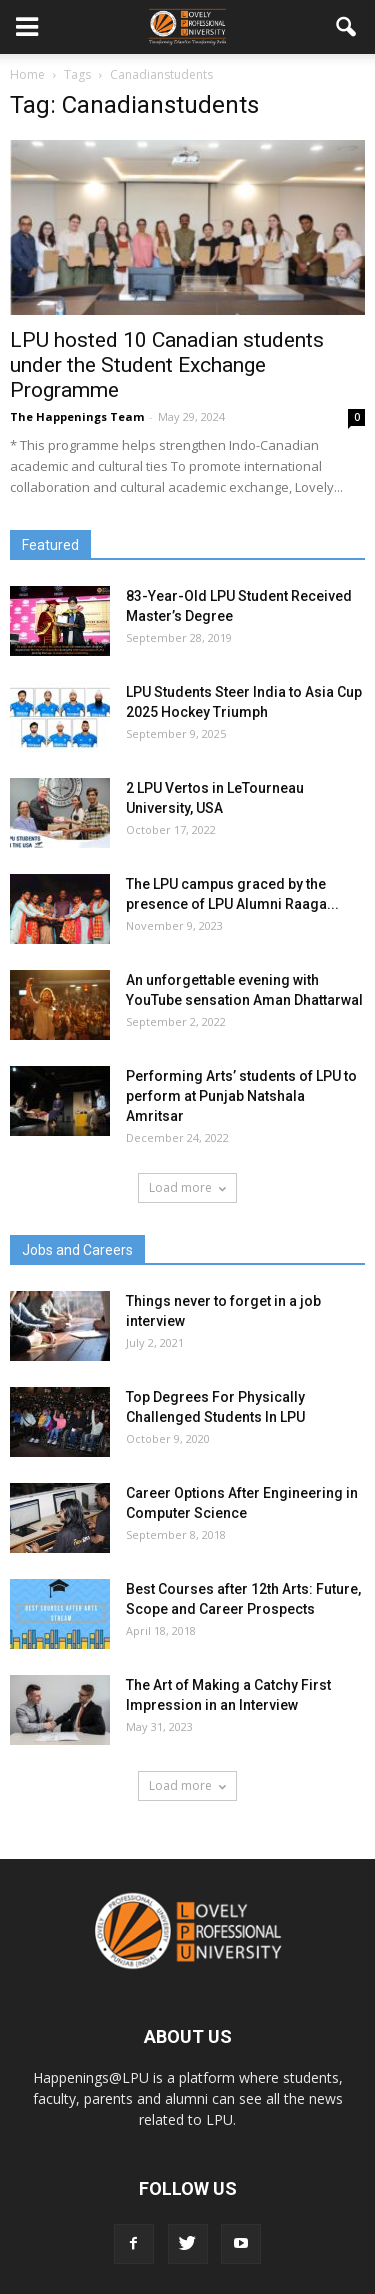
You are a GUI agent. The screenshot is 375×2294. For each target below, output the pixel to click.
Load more (187, 1187)
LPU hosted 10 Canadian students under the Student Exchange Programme (167, 365)
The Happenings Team (77, 416)
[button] (347, 27)
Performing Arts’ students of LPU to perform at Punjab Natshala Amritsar (241, 1096)
